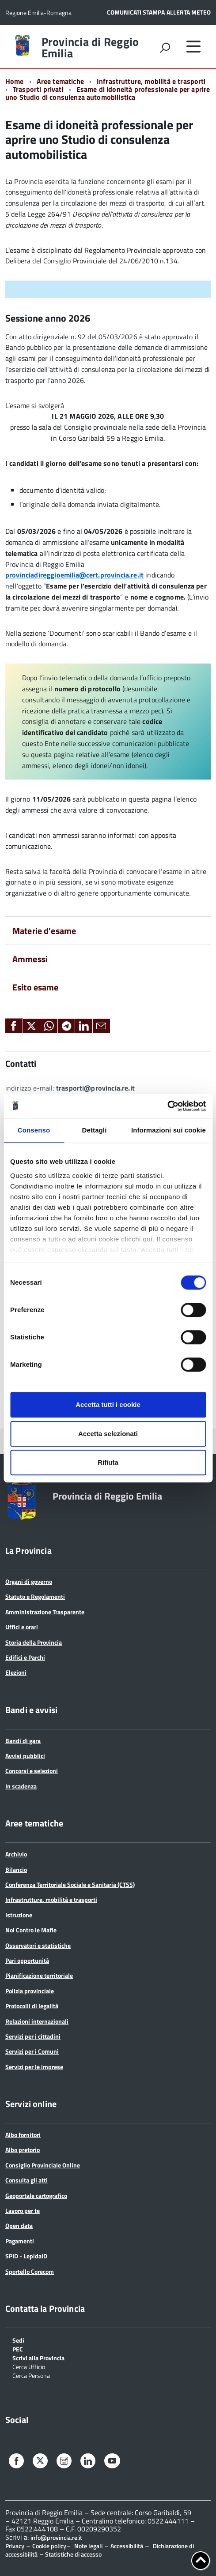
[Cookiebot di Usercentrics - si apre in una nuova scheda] (167, 1106)
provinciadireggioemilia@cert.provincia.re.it (74, 575)
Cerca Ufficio (28, 2366)
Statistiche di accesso (73, 2554)
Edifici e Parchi (25, 1657)
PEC (17, 2348)
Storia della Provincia (33, 1642)
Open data (19, 2225)
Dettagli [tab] (94, 1130)
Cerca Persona (31, 2375)
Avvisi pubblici (25, 1755)
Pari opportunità (27, 1960)
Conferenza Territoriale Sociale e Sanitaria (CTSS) (70, 1884)
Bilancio (16, 1869)
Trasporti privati (38, 89)
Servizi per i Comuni (32, 2051)
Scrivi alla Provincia (38, 2357)
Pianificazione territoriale (39, 1975)
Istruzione (18, 1915)
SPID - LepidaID (26, 2256)
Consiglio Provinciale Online (42, 2165)
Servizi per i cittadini (33, 2036)
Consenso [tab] (34, 1130)
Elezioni (16, 1672)
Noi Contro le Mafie (31, 1930)
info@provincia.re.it (56, 2537)
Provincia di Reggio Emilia (90, 47)
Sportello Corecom (29, 2271)
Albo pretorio (22, 2149)
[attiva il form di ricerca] (165, 48)
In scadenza (21, 1786)
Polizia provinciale (29, 1990)
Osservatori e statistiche (38, 1945)
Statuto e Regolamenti (35, 1596)
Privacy (14, 2545)
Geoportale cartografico (36, 2195)
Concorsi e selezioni (31, 1770)
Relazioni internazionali (36, 2021)
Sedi (18, 2340)
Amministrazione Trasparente (44, 1611)
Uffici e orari (21, 1626)
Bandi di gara (23, 1740)
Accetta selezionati (108, 1433)
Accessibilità (126, 2545)
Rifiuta (108, 1462)
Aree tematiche (60, 81)
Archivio (16, 1854)
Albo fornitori (23, 2134)
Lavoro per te (22, 2210)
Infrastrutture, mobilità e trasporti (151, 81)
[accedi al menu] (193, 46)
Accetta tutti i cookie (108, 1404)
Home (14, 81)
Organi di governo (28, 1581)
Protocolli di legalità (31, 2005)
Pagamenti (19, 2241)
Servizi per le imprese (34, 2066)
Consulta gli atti (26, 2180)
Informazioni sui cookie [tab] (168, 1130)
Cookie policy (49, 2545)
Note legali (88, 2545)
